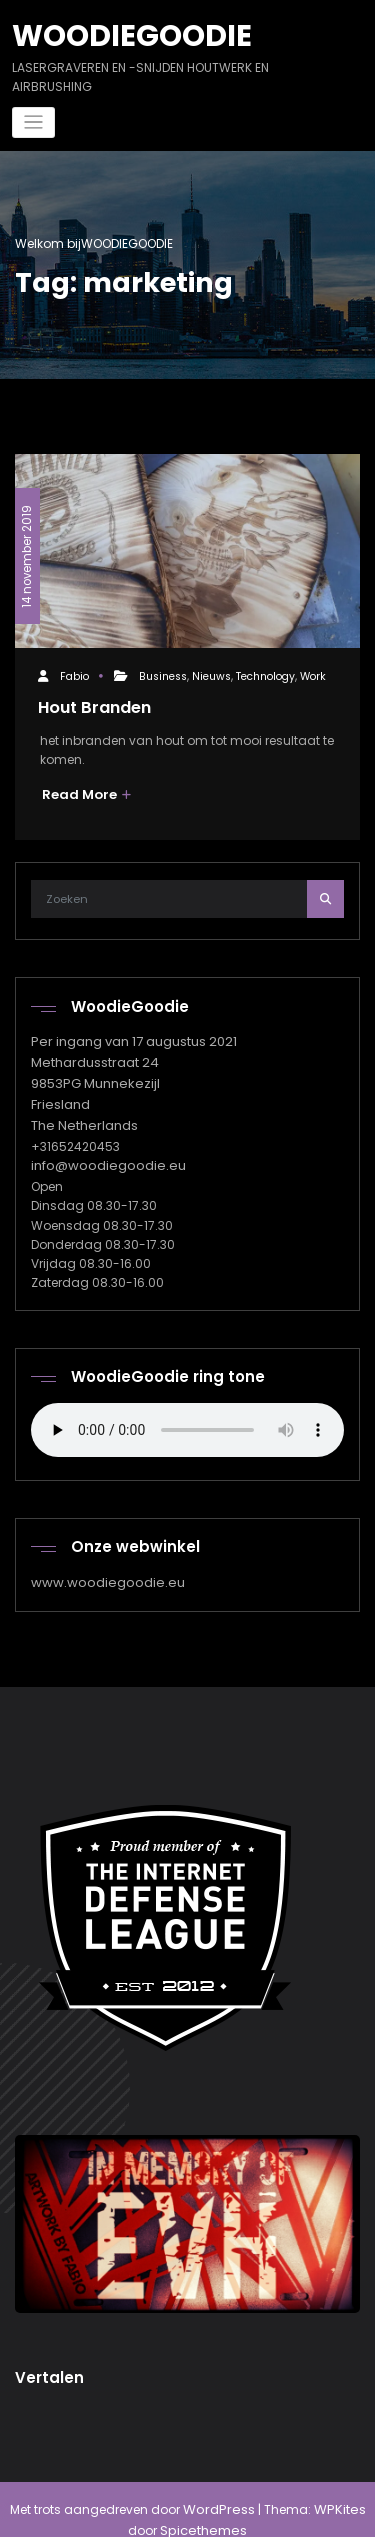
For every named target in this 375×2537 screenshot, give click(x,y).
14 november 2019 (25, 545)
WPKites (321, 2489)
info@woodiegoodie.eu (102, 1149)
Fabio (73, 672)
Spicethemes (188, 2509)
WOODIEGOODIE (123, 33)
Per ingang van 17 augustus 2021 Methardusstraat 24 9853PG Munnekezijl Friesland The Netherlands (130, 1073)
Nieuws (210, 672)
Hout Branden (93, 702)
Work (312, 672)
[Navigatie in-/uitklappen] (33, 119)
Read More (83, 788)
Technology (264, 672)
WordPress (206, 2489)
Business (162, 672)
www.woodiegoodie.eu (101, 1564)
